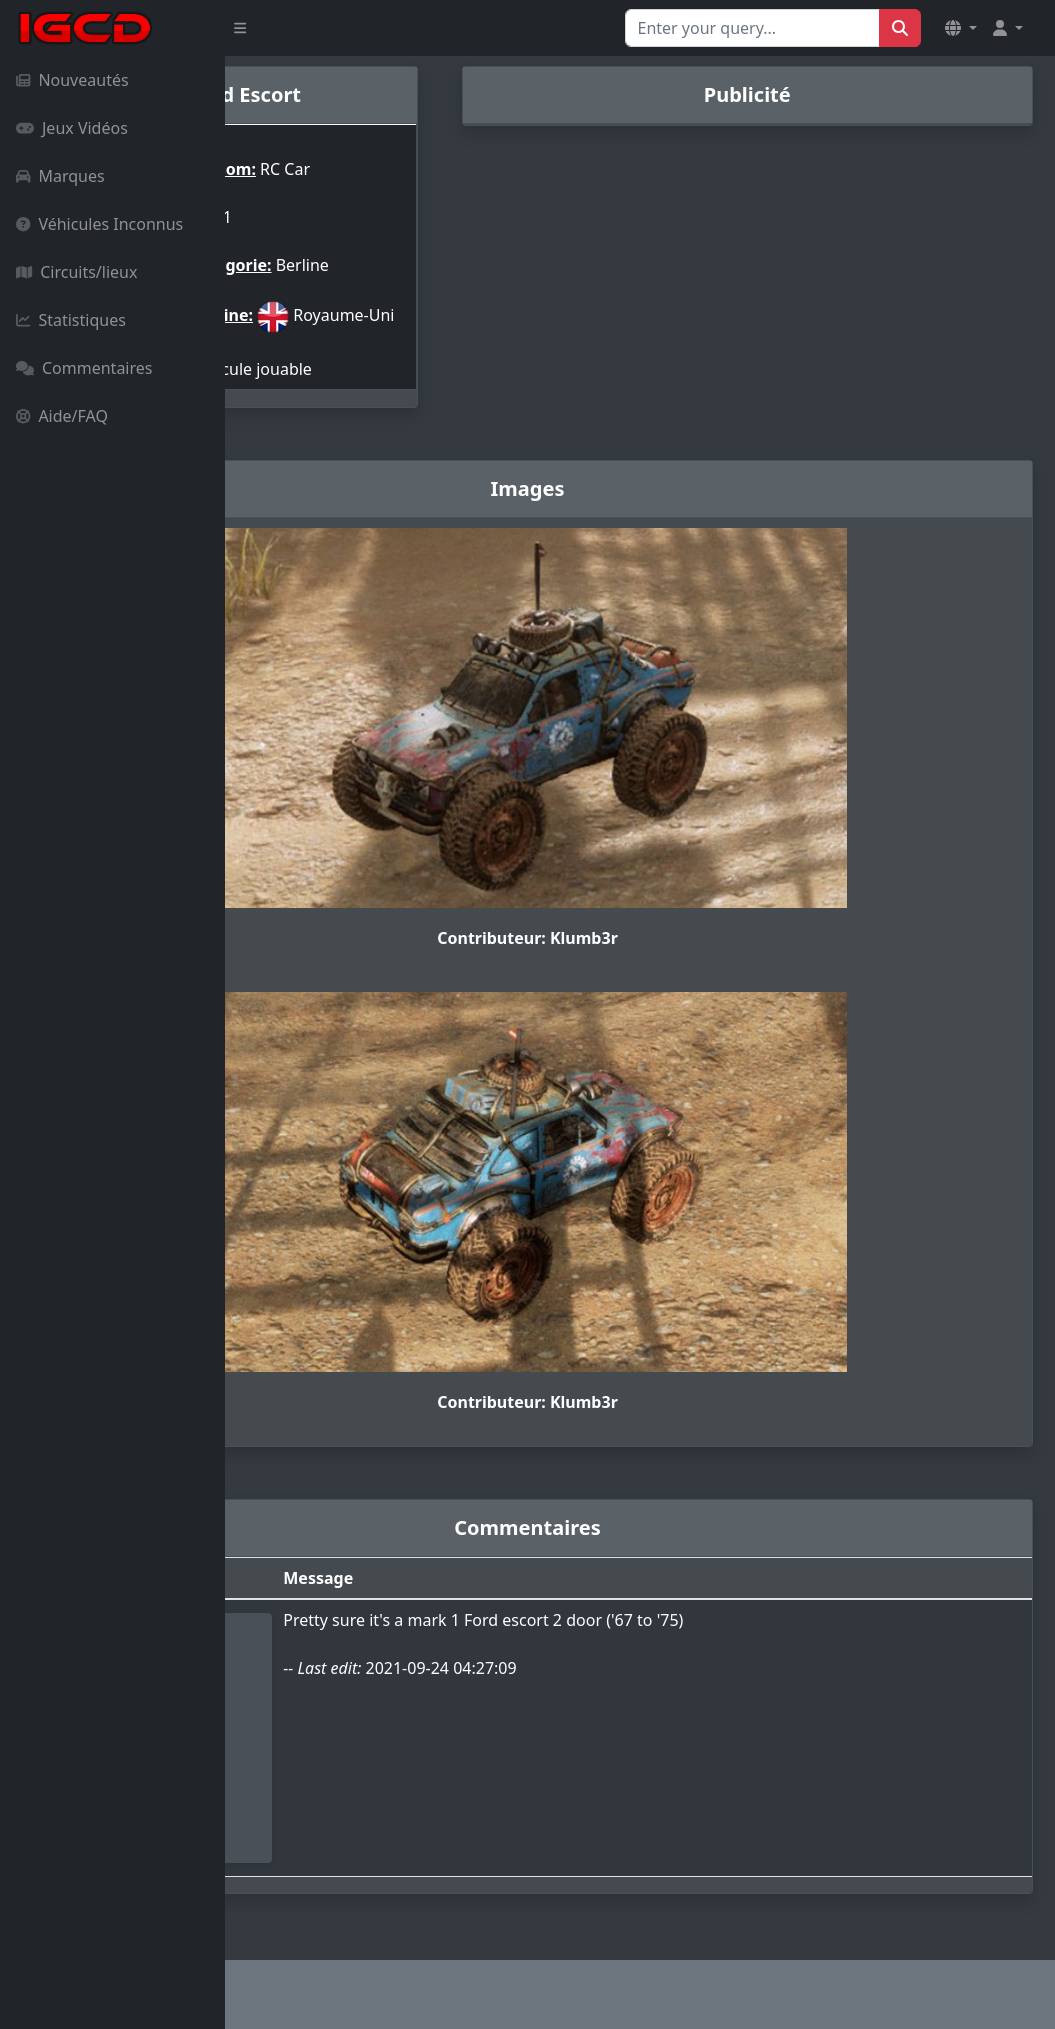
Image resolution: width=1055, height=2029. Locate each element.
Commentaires (84, 368)
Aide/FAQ (62, 416)
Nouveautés (72, 80)
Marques (60, 176)
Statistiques (71, 320)
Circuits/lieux (76, 272)
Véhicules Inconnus (99, 224)
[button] (961, 28)
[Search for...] (752, 28)
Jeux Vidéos (72, 128)
